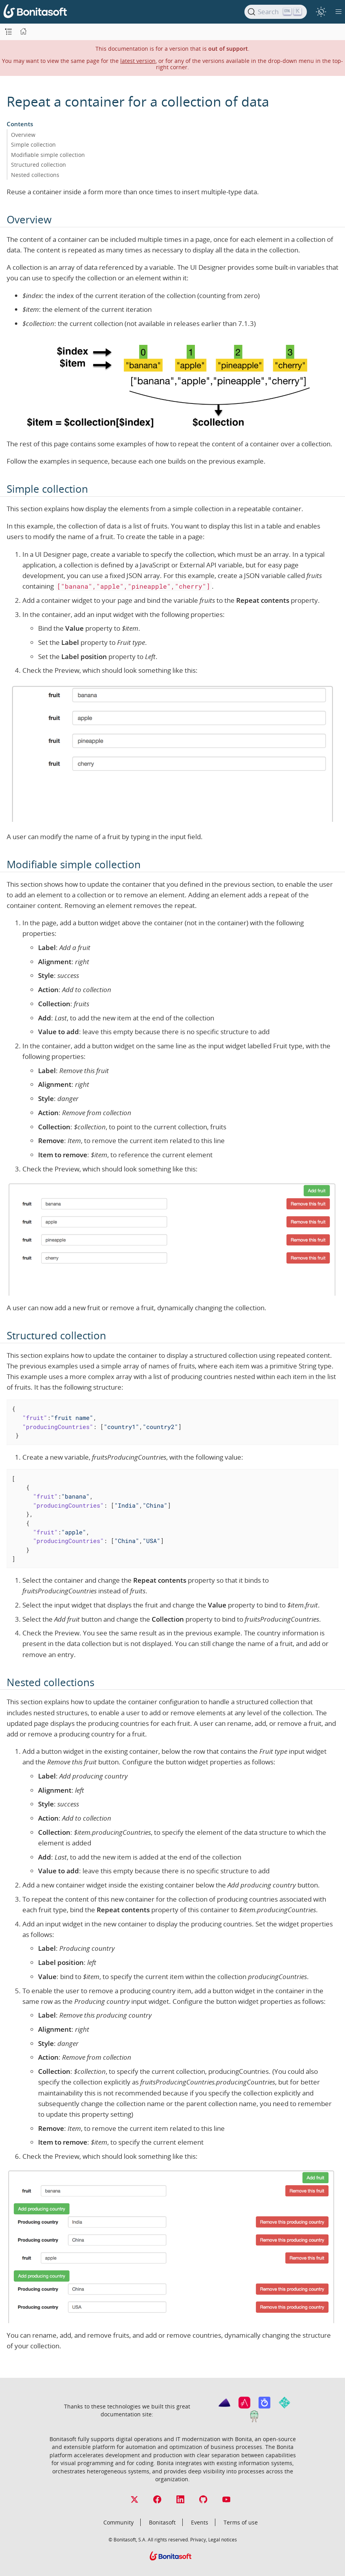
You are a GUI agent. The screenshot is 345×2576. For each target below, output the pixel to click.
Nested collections (35, 175)
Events (199, 2522)
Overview (23, 134)
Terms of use (241, 2522)
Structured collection (38, 164)
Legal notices (222, 2539)
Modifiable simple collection (48, 154)
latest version (138, 60)
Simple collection (33, 144)
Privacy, (198, 2539)
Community (118, 2522)
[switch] (321, 11)
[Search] (275, 12)
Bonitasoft (162, 2522)
